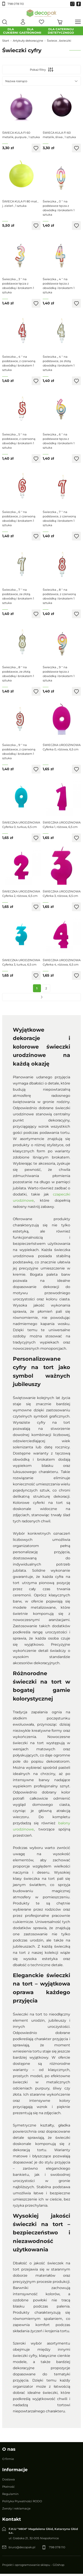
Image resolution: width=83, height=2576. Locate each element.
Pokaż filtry (41, 69)
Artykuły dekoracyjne (28, 40)
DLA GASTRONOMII (30, 30)
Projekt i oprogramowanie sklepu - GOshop (33, 2565)
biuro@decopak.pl (22, 2547)
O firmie (8, 2459)
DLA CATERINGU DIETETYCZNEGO (61, 30)
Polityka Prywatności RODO (22, 2501)
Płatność (8, 2486)
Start (5, 40)
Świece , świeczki (59, 40)
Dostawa (8, 2479)
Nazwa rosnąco (16, 81)
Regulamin (10, 2494)
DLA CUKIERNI (10, 30)
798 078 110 (16, 4)
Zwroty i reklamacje (16, 2508)
